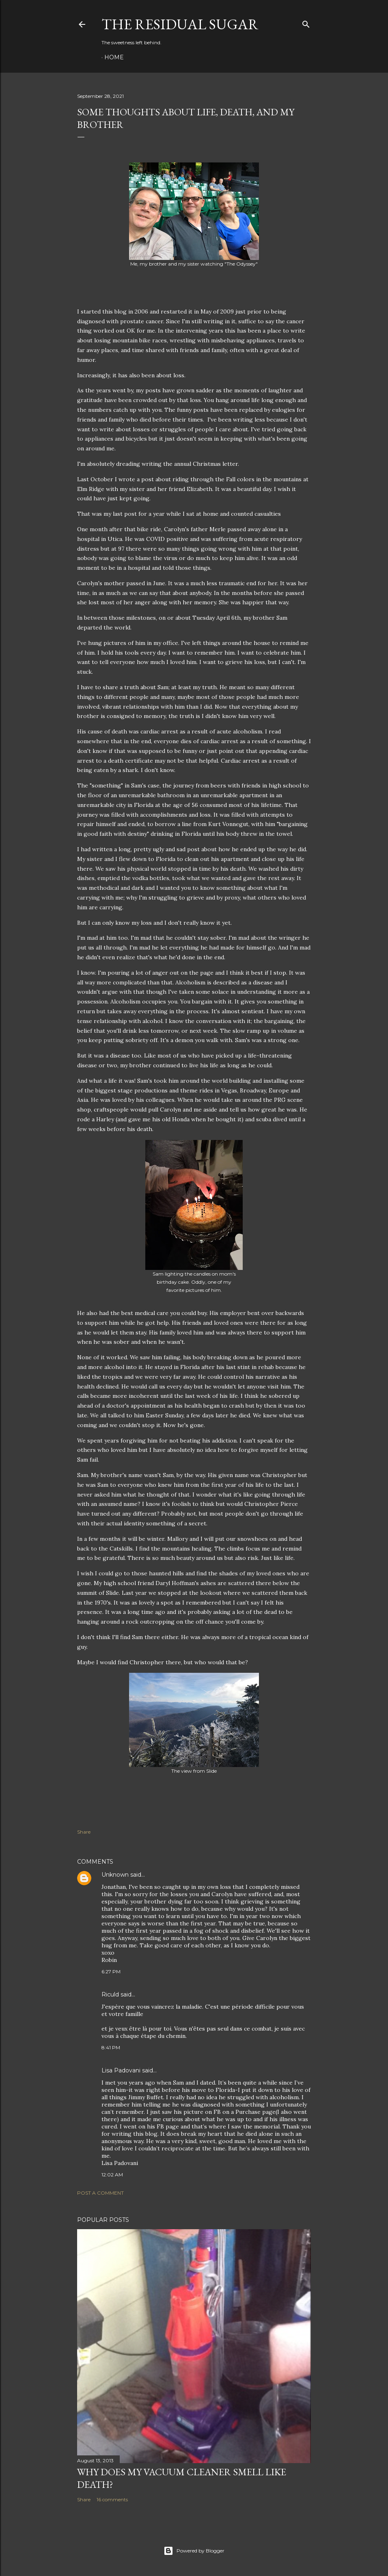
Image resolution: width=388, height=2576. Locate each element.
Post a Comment (100, 2193)
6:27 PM (111, 1971)
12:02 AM (112, 2175)
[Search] (306, 22)
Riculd (110, 1994)
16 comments (112, 2499)
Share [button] (84, 1832)
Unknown (115, 1874)
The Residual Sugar (180, 24)
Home (114, 57)
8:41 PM (110, 2047)
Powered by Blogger (194, 2551)
